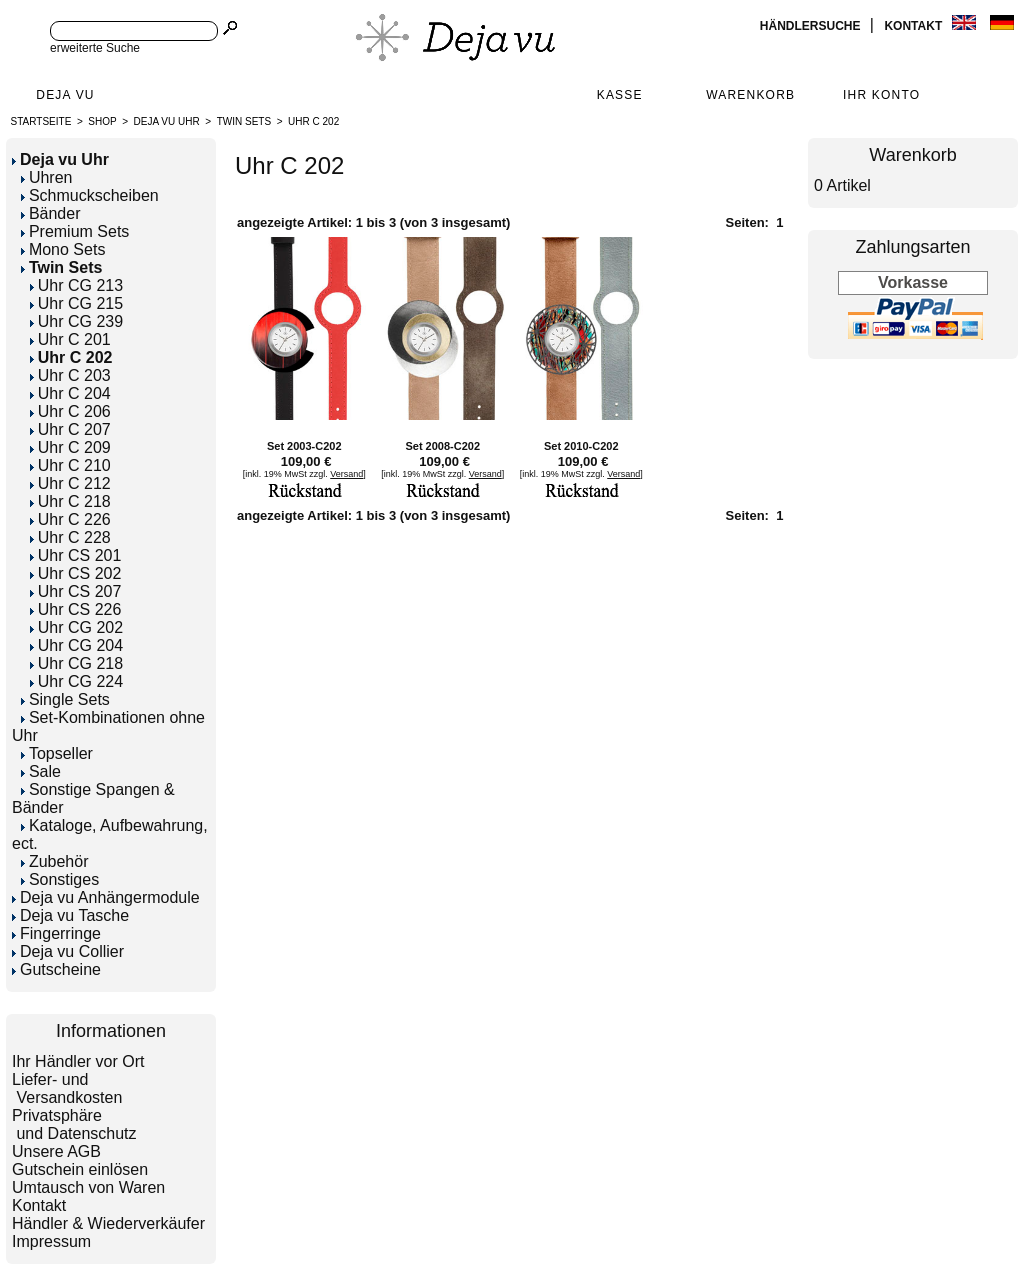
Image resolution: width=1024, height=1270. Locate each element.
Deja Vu (65, 95)
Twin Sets (244, 121)
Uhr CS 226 (76, 609)
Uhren (47, 177)
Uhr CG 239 (76, 321)
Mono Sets (63, 249)
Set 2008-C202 (442, 446)
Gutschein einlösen (80, 1169)
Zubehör (55, 861)
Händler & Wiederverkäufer (108, 1223)
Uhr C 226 (70, 519)
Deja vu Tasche (70, 915)
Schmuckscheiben (90, 195)
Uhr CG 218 (76, 663)
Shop (102, 121)
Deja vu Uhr (167, 121)
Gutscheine (56, 969)
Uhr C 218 (70, 501)
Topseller (57, 753)
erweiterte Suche (95, 48)
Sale (41, 771)
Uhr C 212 (70, 483)
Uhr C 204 (70, 393)
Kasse (620, 95)
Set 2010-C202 (581, 446)
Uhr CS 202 (76, 573)
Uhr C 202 (313, 121)
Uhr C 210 (70, 465)
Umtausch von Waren (88, 1187)
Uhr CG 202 (76, 627)
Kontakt (914, 26)
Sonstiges (60, 879)
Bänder (51, 213)
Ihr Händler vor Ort (78, 1061)
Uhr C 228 (70, 537)
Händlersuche (812, 26)
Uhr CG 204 (76, 645)
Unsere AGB (56, 1151)
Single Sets (65, 699)
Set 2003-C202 (304, 446)
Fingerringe (56, 933)
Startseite (41, 121)
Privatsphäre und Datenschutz (74, 1124)
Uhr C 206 (70, 411)
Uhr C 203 (70, 375)
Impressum (51, 1241)
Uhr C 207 (70, 429)
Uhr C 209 (70, 447)
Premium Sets (75, 231)
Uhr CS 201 (76, 555)
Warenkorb (750, 95)
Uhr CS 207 (76, 591)
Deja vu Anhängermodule (106, 897)
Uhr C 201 (70, 339)
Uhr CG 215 (76, 303)
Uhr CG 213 (76, 285)
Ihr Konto (881, 95)
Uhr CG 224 (76, 681)
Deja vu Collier (68, 951)
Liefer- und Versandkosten (67, 1088)
